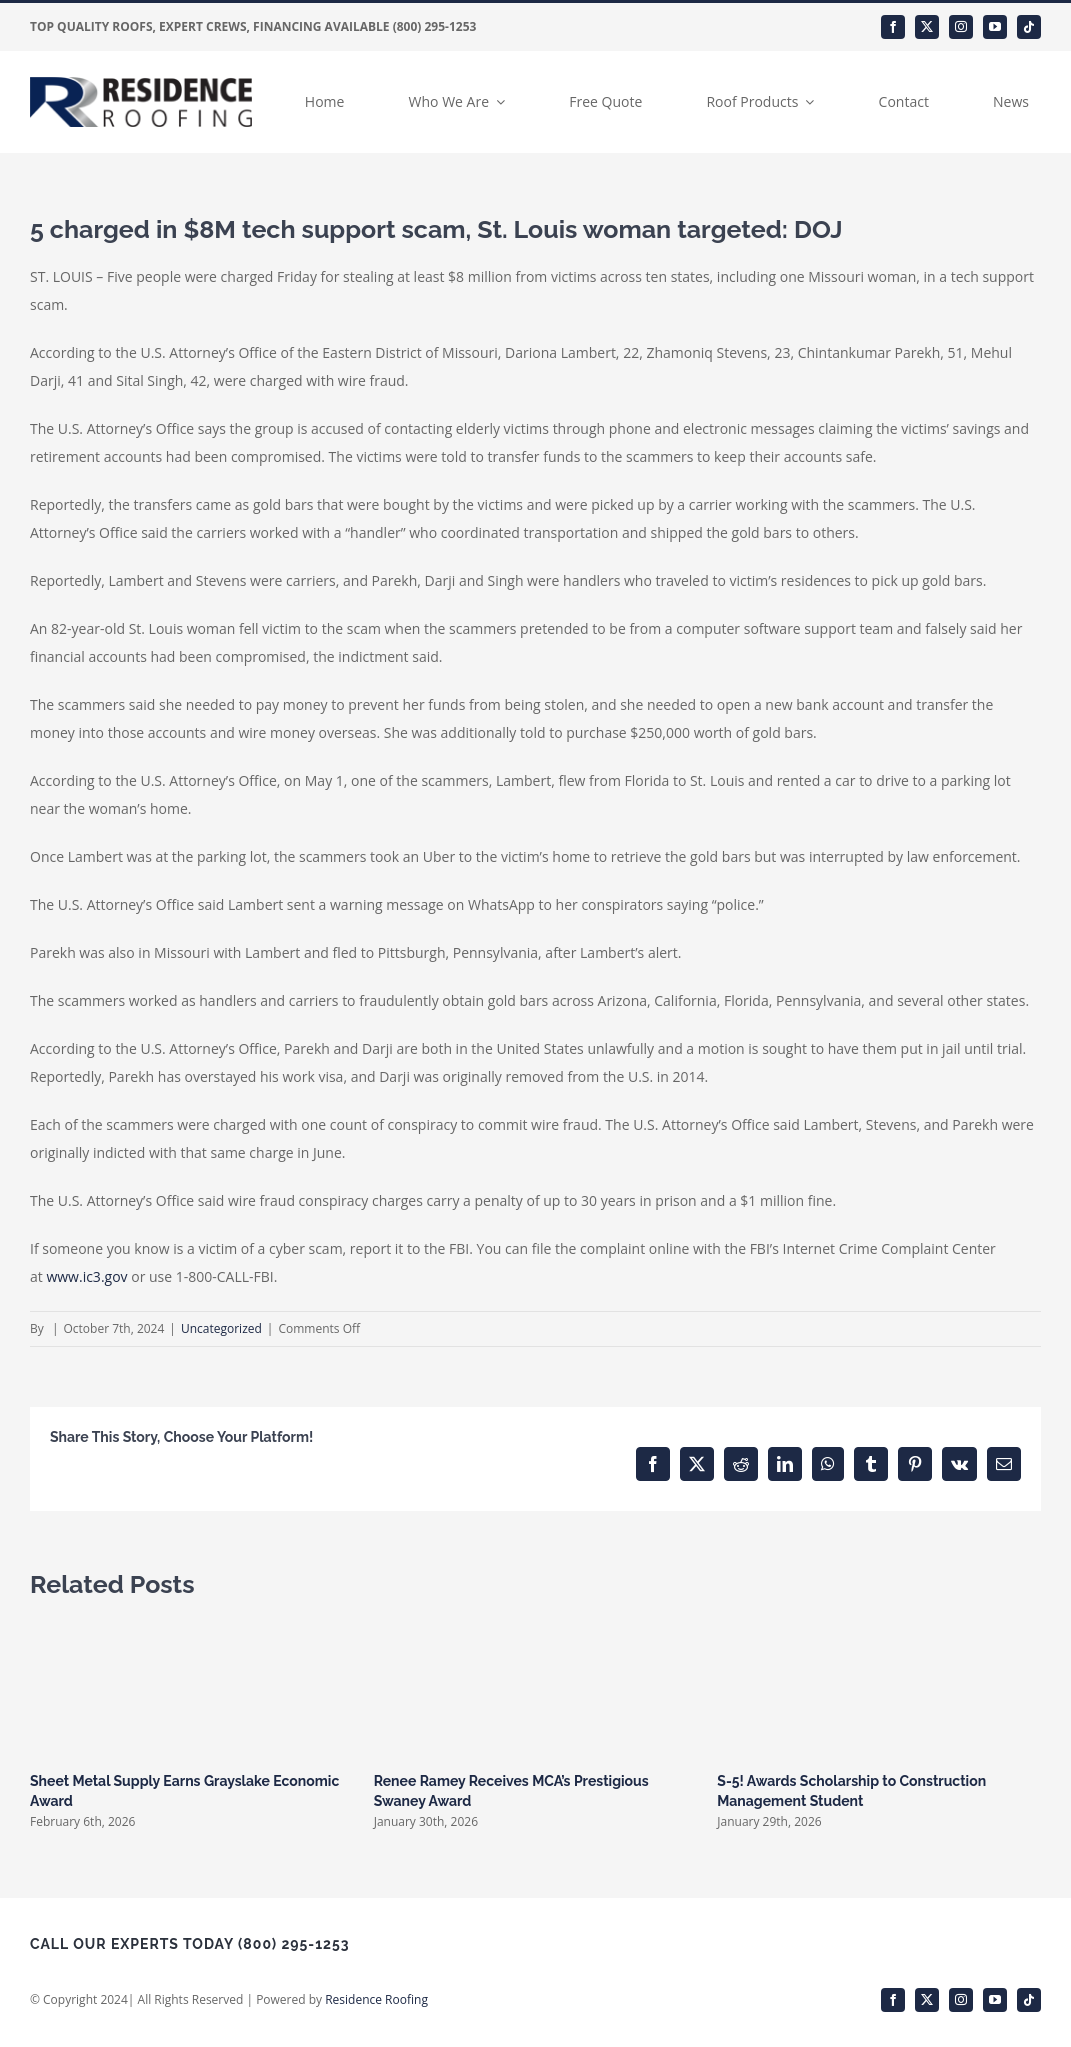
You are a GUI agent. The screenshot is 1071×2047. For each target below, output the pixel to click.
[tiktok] (1029, 27)
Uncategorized (221, 1328)
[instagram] (961, 27)
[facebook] (893, 27)
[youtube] (995, 27)
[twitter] (927, 27)
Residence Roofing (376, 1999)
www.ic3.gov (86, 1276)
